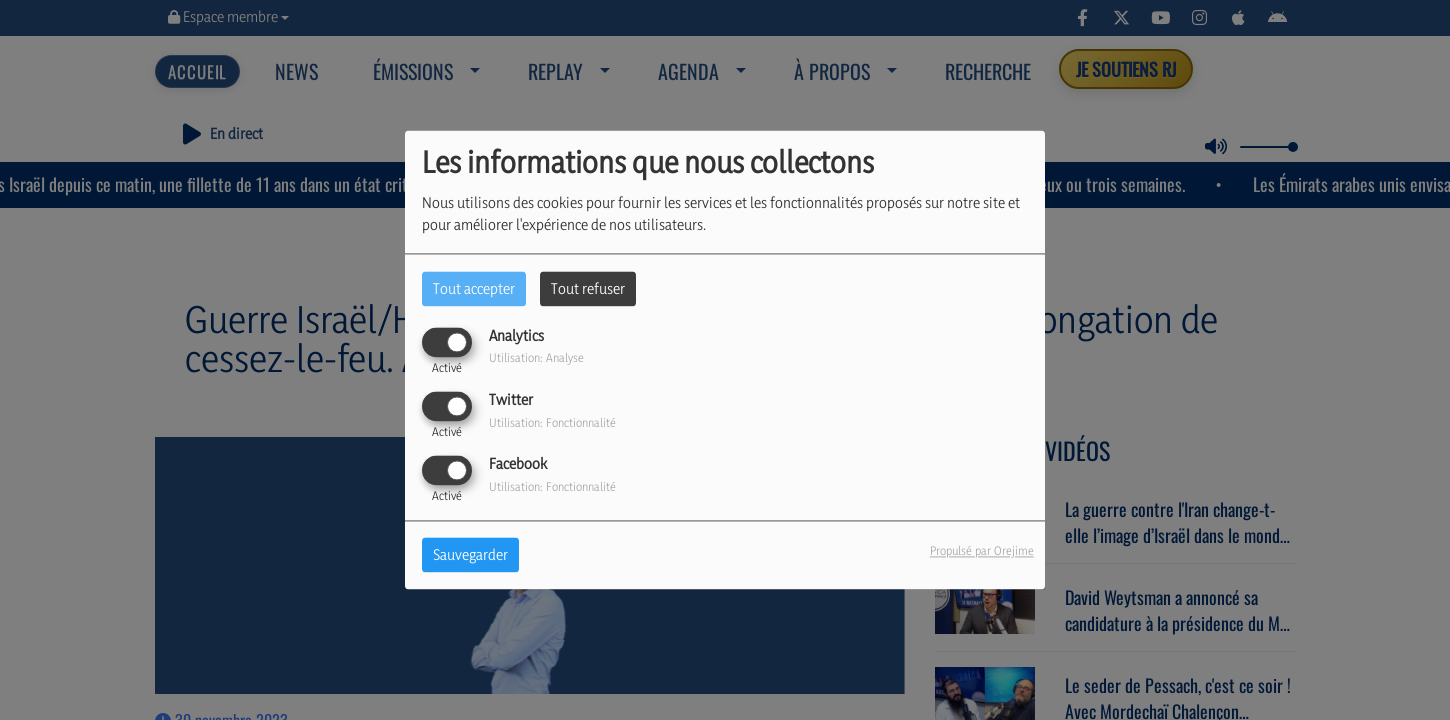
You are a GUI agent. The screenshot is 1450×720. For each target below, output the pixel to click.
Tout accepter (474, 288)
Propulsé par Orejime (982, 551)
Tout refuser (588, 288)
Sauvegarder (470, 555)
